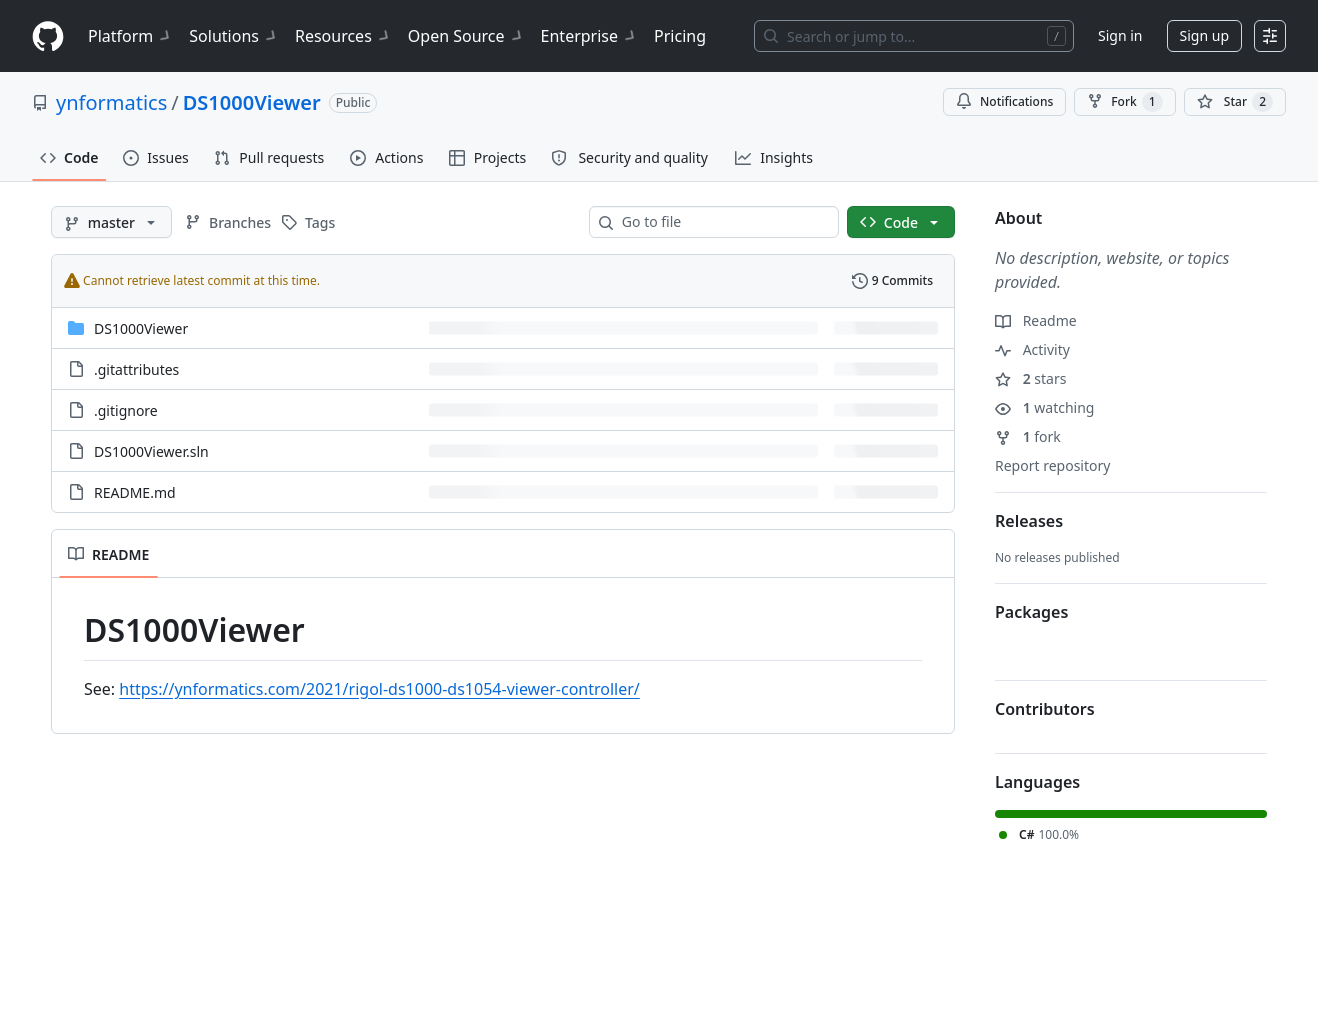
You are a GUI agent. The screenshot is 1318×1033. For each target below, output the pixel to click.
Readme (1036, 320)
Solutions (234, 36)
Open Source (466, 36)
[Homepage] (48, 36)
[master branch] (111, 222)
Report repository (1052, 465)
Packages (1031, 612)
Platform (130, 36)
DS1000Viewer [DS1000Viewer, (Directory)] (141, 328)
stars (1030, 378)
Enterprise (589, 36)
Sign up (1204, 35)
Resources (343, 36)
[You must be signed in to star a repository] (1235, 102)
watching (1044, 407)
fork (1028, 436)
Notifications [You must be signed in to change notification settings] (1004, 101)
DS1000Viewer (252, 102)
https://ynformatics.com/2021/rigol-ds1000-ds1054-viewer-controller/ (379, 689)
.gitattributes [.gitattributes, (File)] (136, 369)
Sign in (1120, 35)
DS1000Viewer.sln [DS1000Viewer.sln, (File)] (151, 451)
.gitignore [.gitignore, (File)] (126, 410)
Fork (1124, 102)
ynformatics (111, 102)
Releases (1029, 521)
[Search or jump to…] (914, 36)
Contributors (1045, 709)
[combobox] (722, 222)
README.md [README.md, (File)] (135, 492)
